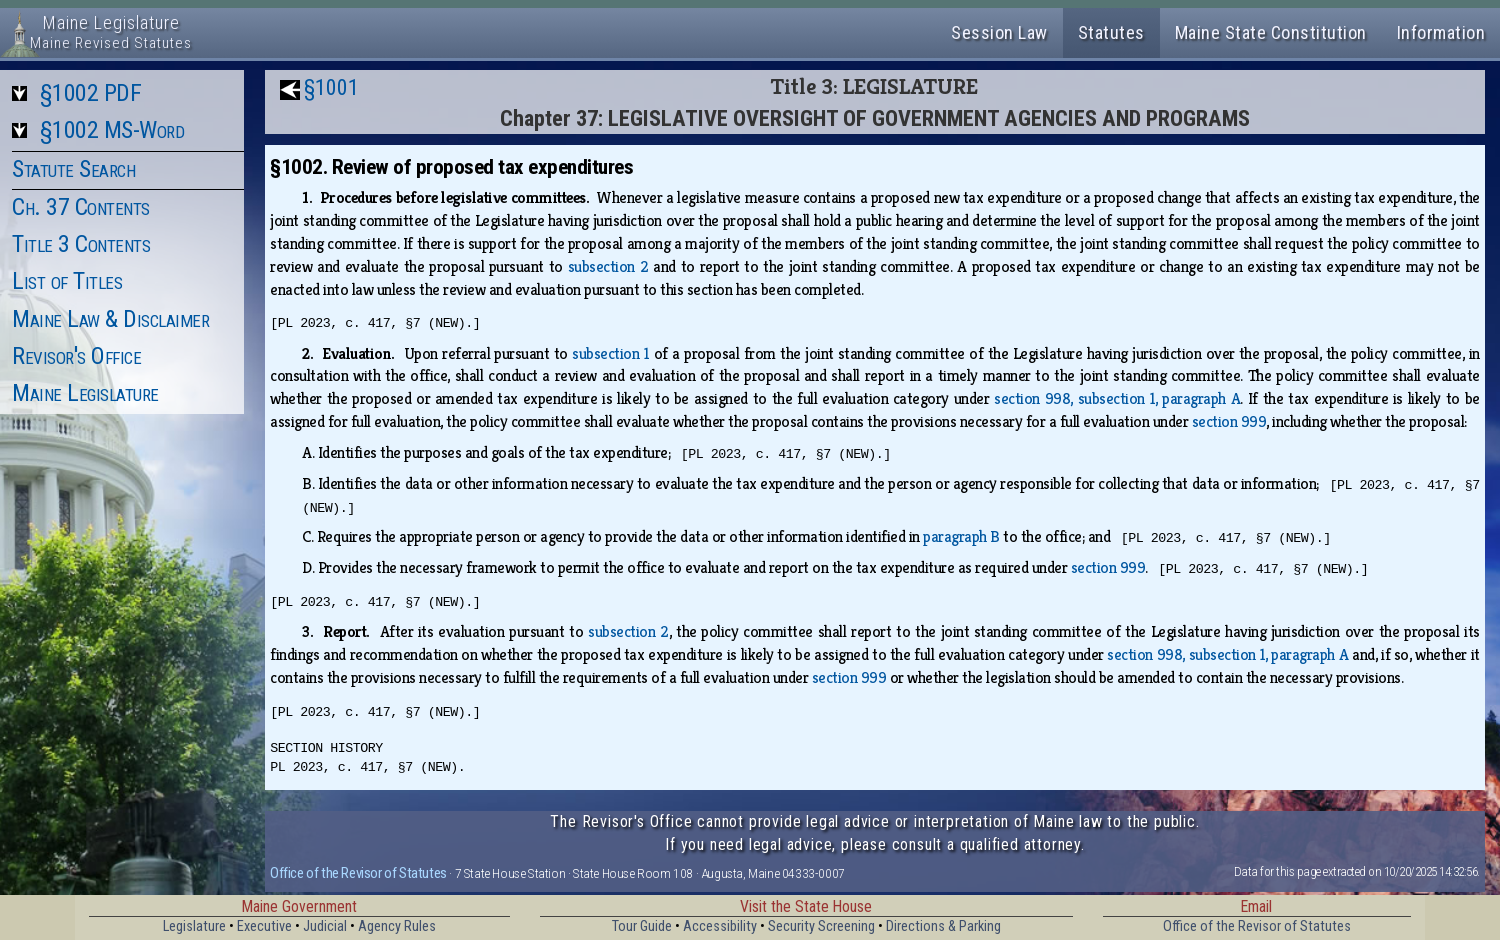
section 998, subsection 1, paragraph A (1117, 398)
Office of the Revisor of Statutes (358, 873)
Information (1441, 32)
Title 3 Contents (81, 244)
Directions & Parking (943, 926)
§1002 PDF (91, 93)
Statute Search (73, 169)
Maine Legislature (85, 393)
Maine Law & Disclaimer (110, 319)
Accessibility (720, 926)
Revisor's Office (76, 356)
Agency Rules (397, 926)
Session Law (999, 32)
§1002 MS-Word (112, 130)
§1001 (331, 87)
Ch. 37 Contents (81, 207)
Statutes (1111, 32)
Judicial (325, 926)
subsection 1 (610, 353)
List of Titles (67, 281)
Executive (264, 926)
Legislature (194, 926)
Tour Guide (642, 926)
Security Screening (821, 926)
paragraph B (961, 536)
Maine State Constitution (1271, 32)
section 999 (1229, 421)
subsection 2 (608, 266)
